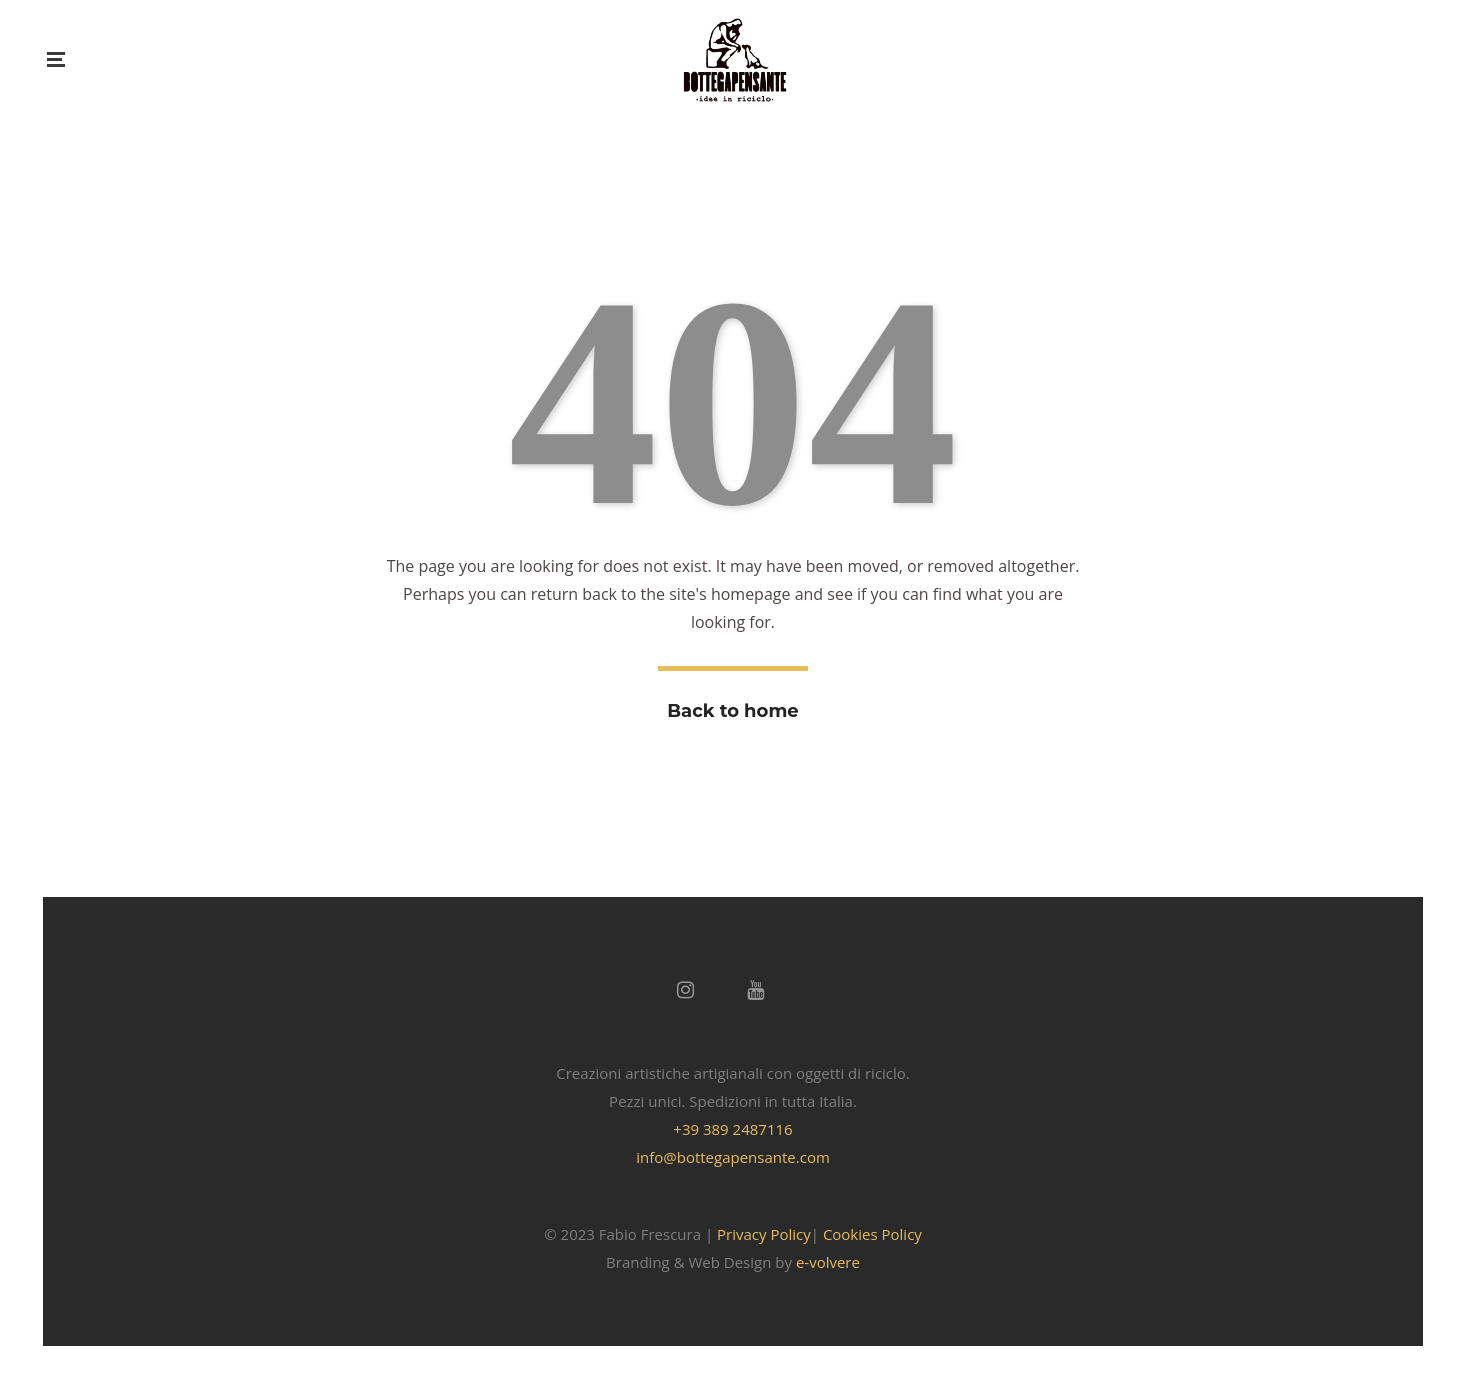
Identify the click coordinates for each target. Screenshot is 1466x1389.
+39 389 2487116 (732, 1129)
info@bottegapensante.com (733, 1157)
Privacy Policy (764, 1234)
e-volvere (828, 1262)
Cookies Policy (872, 1234)
